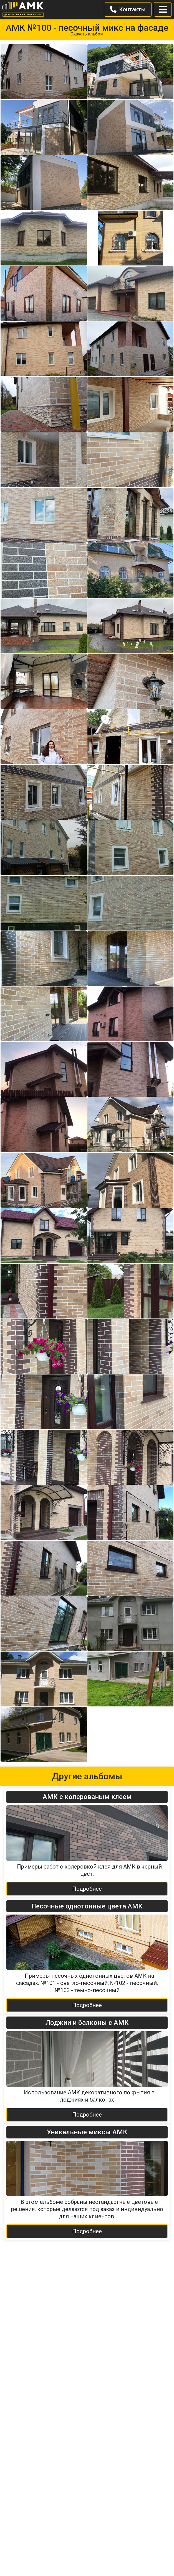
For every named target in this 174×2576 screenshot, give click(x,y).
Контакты (128, 9)
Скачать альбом (87, 34)
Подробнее (87, 1888)
